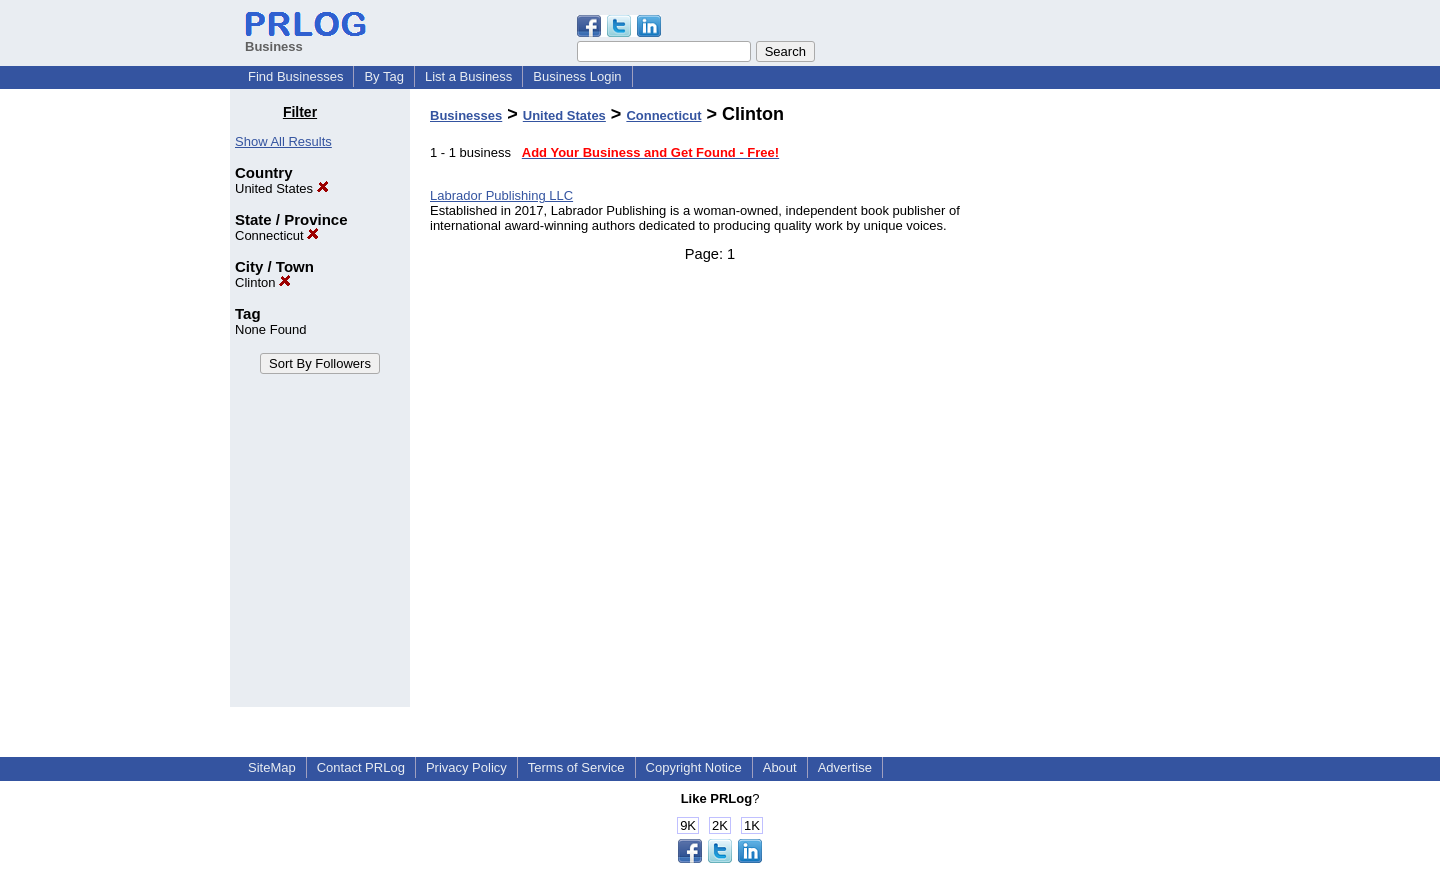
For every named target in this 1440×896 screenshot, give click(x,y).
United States (282, 188)
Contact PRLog (361, 767)
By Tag (384, 76)
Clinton (263, 282)
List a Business (468, 76)
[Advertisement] (1108, 404)
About (780, 767)
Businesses (466, 115)
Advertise (845, 767)
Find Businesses (295, 76)
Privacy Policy (466, 767)
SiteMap (272, 767)
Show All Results (283, 141)
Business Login (577, 76)
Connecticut (277, 235)
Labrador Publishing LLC (501, 195)
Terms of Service (576, 767)
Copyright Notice (694, 767)
